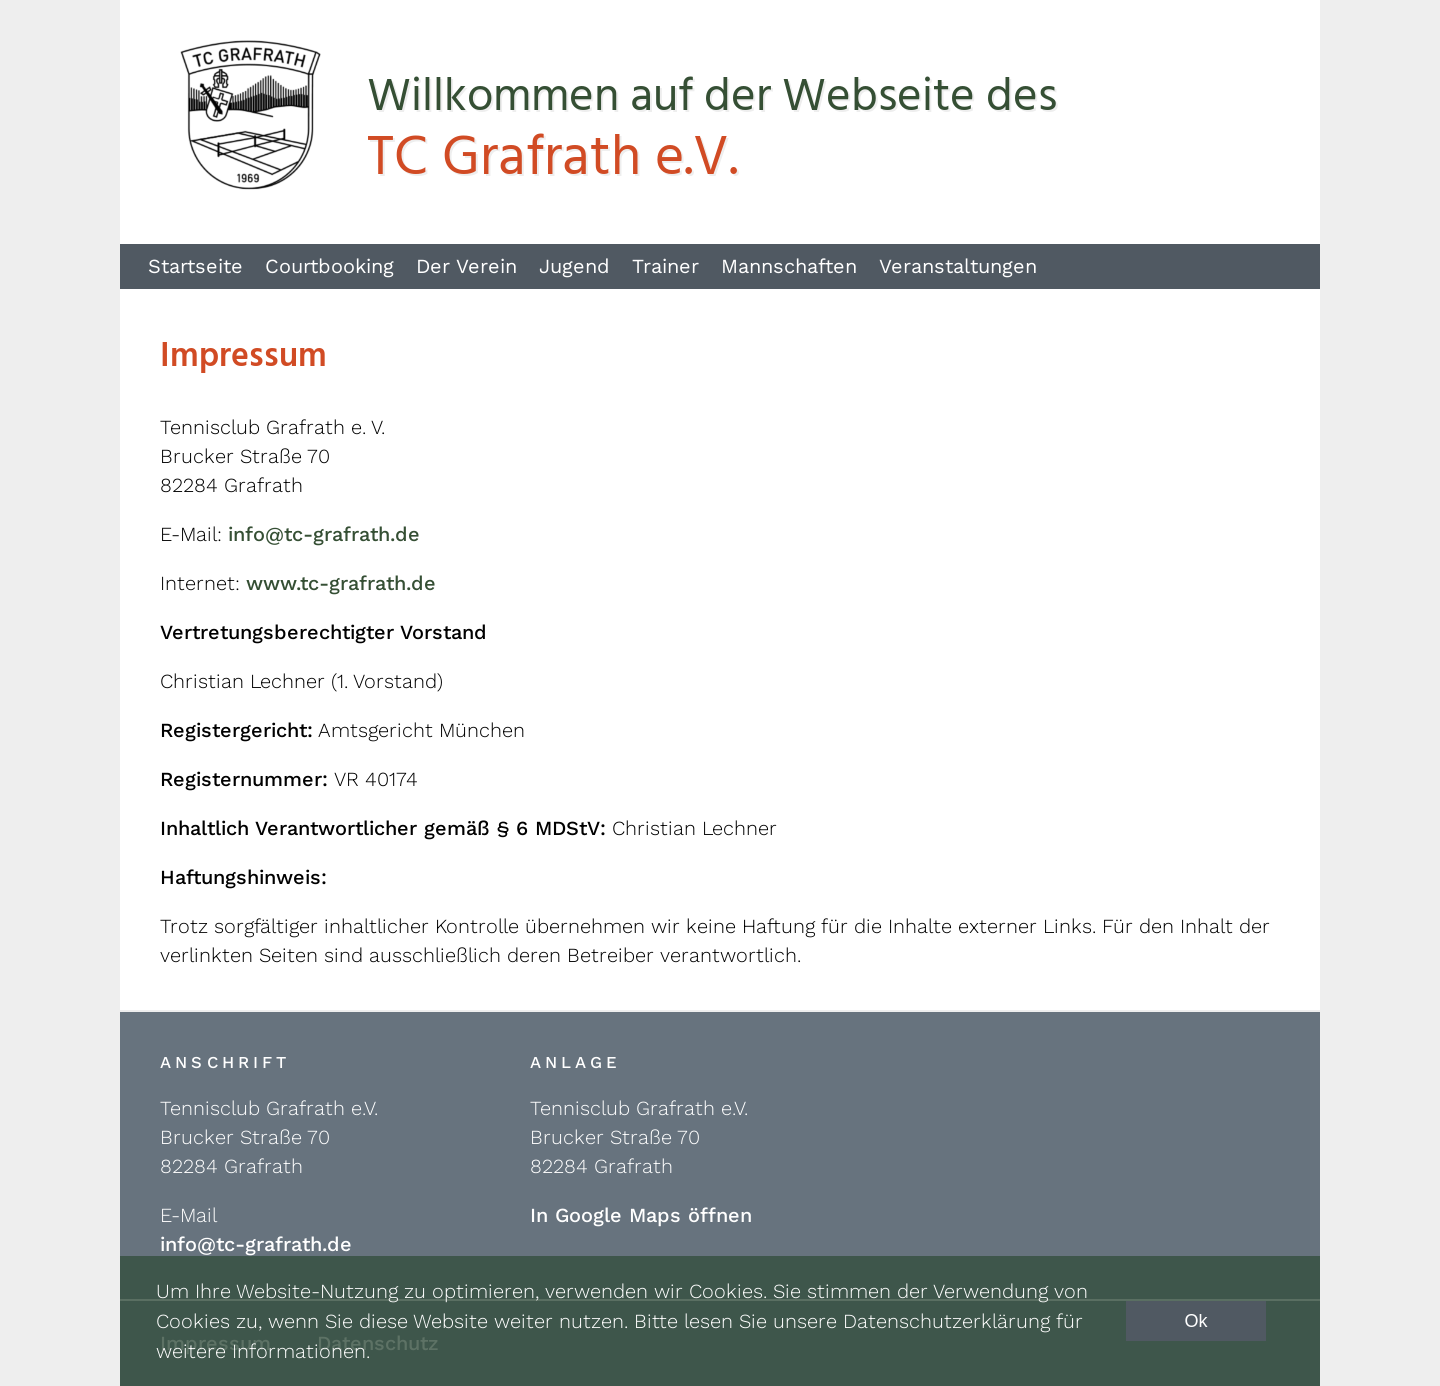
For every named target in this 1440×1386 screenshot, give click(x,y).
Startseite (195, 266)
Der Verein (466, 266)
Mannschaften (789, 266)
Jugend (574, 266)
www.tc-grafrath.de (341, 583)
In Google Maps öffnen (641, 1215)
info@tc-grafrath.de (324, 534)
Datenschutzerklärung (946, 1321)
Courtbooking (329, 266)
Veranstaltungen (958, 266)
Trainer (665, 266)
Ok (1195, 1321)
